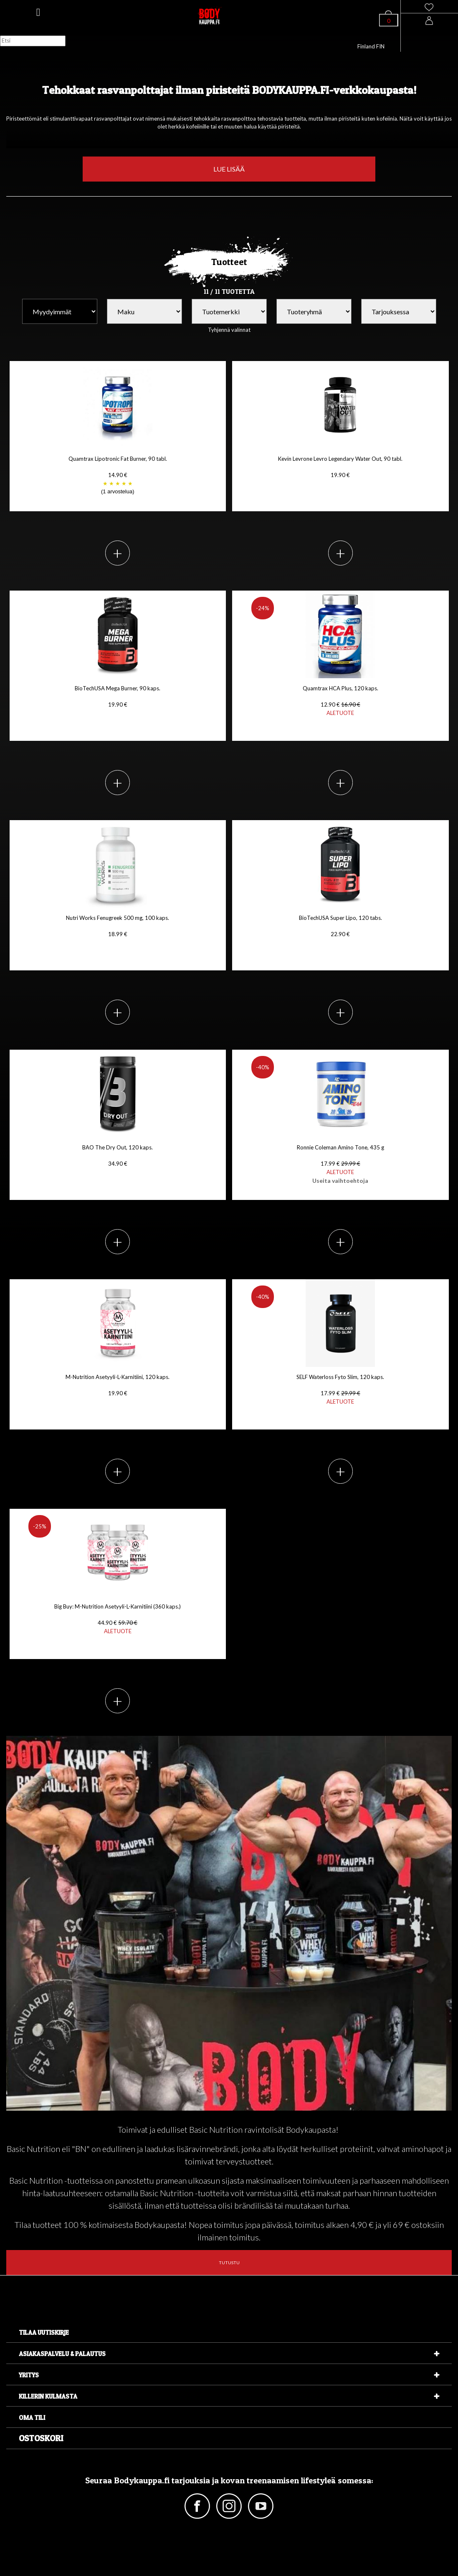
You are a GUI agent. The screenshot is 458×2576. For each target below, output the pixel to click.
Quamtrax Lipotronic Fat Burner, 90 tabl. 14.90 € (118, 475)
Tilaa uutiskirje (44, 2332)
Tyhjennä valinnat (229, 329)
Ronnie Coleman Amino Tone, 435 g (340, 1164)
